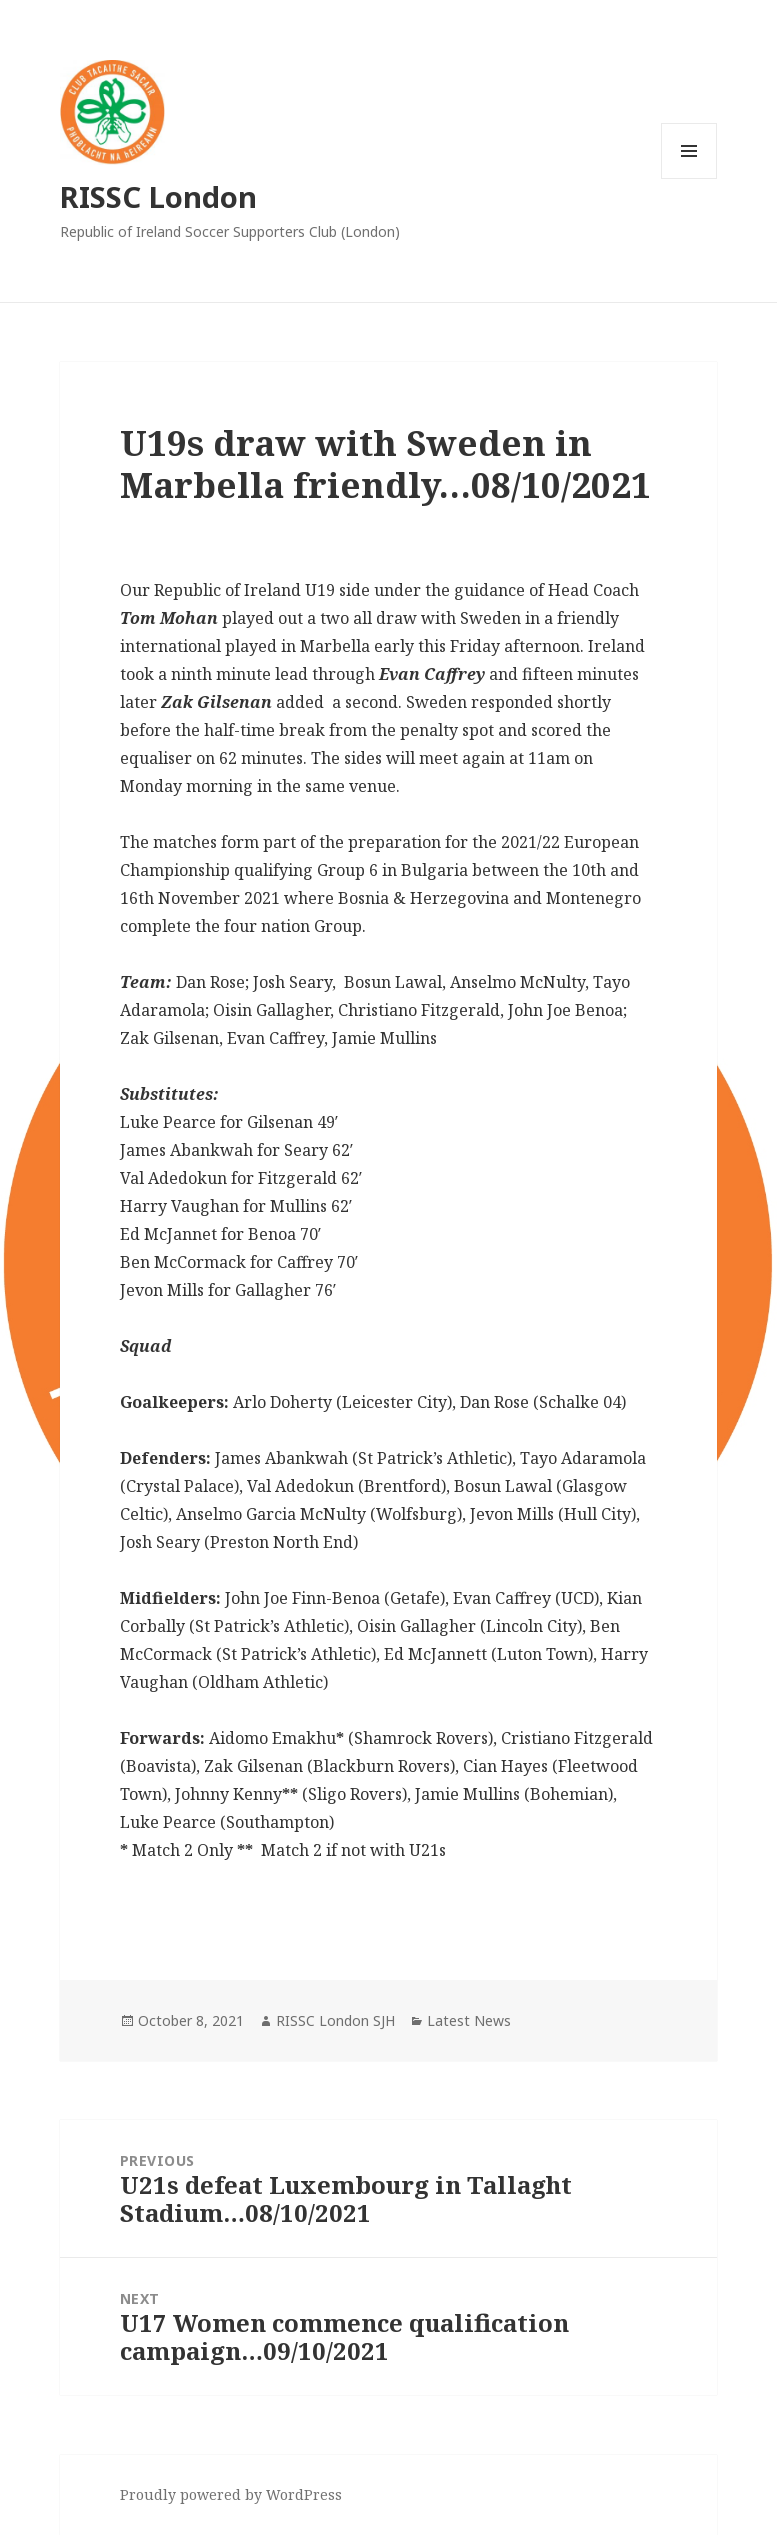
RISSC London (158, 196)
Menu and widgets (689, 178)
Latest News (469, 2020)
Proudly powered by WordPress (231, 2494)
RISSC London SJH (335, 2020)
